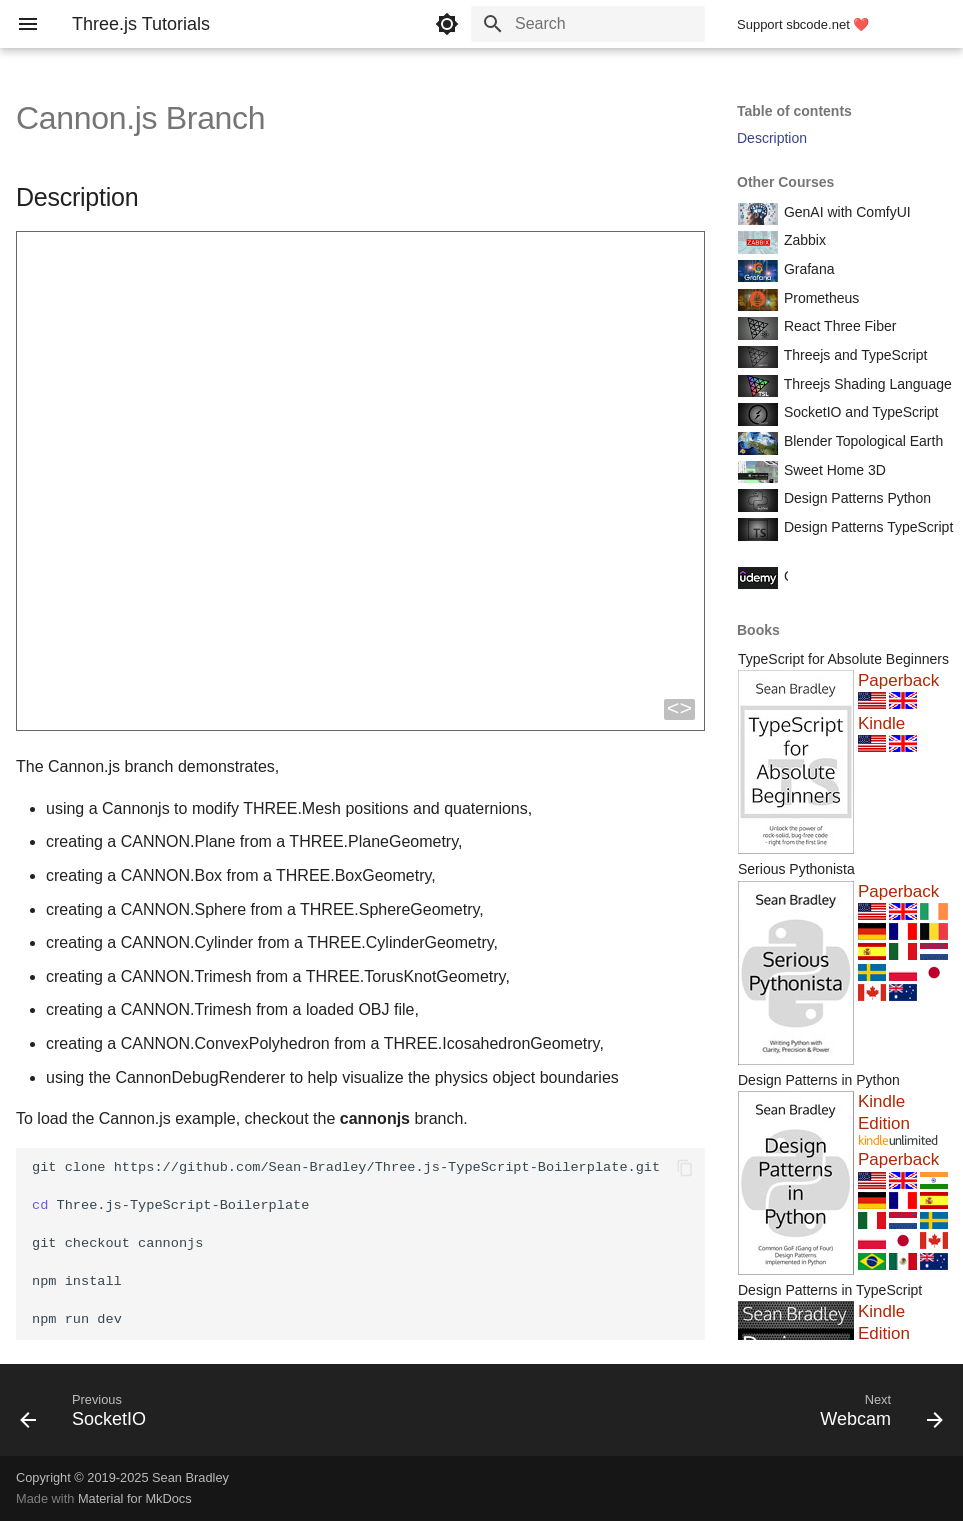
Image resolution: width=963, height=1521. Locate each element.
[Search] (588, 24)
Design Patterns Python (855, 498)
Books (758, 630)
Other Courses (785, 182)
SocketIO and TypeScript (859, 412)
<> (679, 709)
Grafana (807, 269)
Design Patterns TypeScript (866, 527)
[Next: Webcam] (876, 1416)
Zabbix (803, 240)
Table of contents (794, 111)
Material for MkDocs (135, 1498)
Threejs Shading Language (866, 384)
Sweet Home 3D (833, 470)
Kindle (881, 723)
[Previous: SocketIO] (88, 1416)
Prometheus (819, 298)
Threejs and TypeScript (853, 355)
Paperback (898, 680)
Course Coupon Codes (853, 576)
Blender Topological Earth (861, 441)
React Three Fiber (838, 326)
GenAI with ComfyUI (845, 212)
